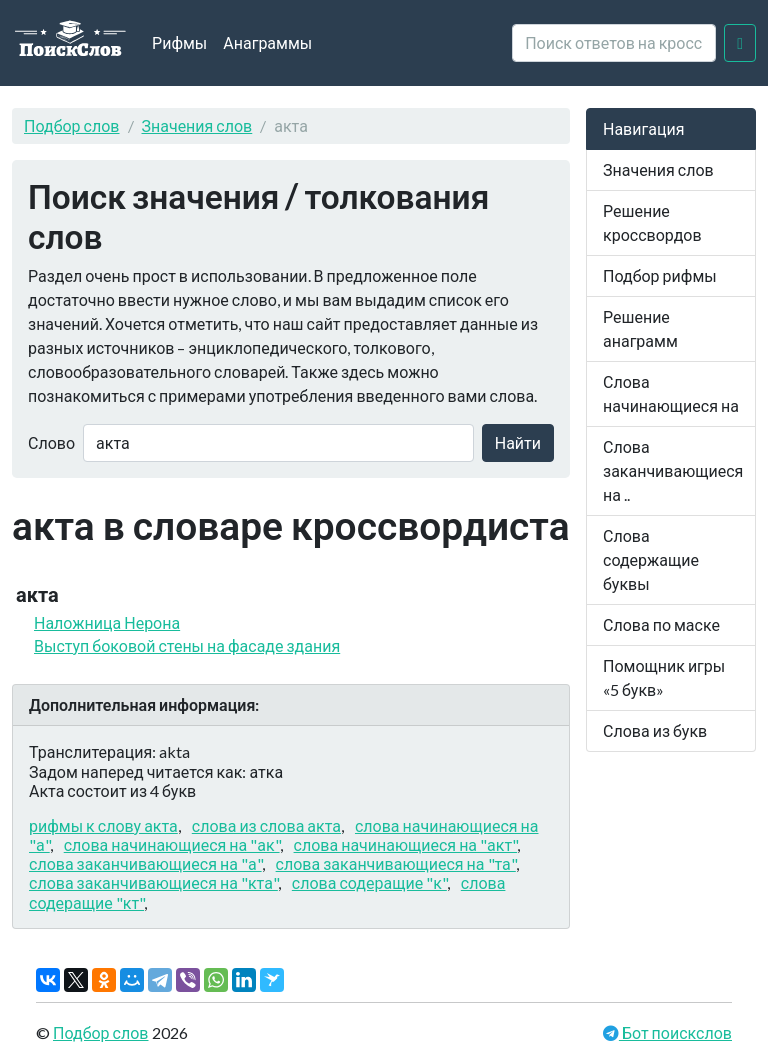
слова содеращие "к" (369, 882)
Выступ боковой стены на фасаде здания (187, 645)
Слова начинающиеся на (671, 393)
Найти (518, 442)
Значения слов (197, 125)
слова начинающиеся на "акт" (406, 844)
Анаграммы (267, 42)
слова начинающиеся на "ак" (172, 844)
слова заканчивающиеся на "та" (396, 863)
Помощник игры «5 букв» (664, 677)
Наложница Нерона (107, 622)
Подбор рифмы (660, 275)
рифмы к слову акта (103, 825)
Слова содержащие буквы (651, 559)
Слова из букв (655, 730)
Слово (51, 442)
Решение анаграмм (640, 328)
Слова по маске (661, 624)
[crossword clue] (614, 43)
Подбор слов (72, 125)
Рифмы (179, 42)
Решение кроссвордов (652, 222)
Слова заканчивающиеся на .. (673, 470)
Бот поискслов (675, 1032)
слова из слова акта (266, 825)
